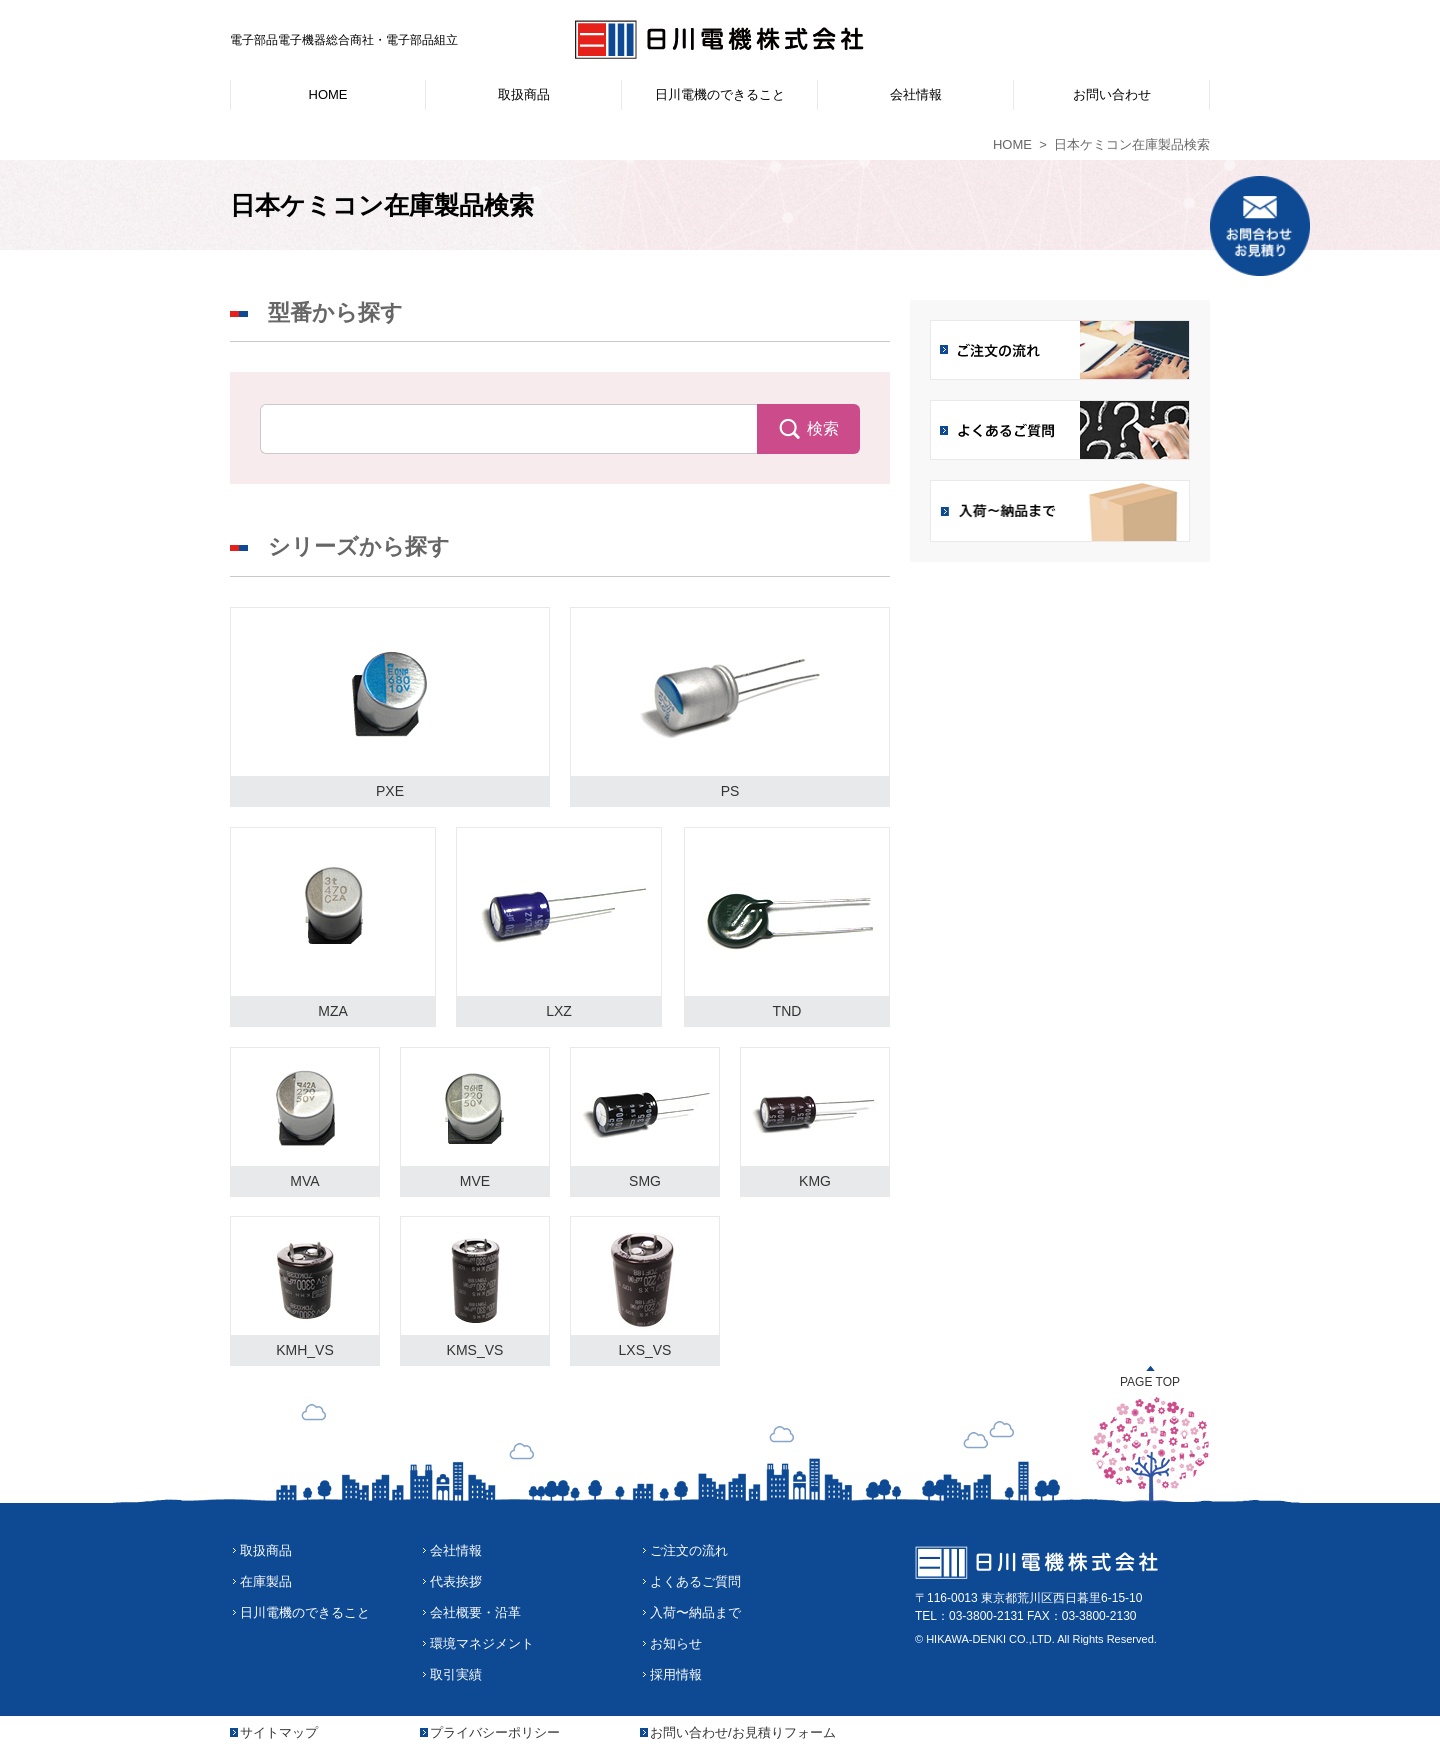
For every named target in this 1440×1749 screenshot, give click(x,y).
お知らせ (676, 1643)
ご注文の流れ (689, 1550)
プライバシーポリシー (495, 1732)
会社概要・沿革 (475, 1612)
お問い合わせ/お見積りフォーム (743, 1732)
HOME (1012, 144)
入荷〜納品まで (695, 1612)
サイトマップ (279, 1732)
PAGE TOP (1150, 1382)
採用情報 (676, 1674)
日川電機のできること (305, 1612)
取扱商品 (266, 1550)
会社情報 (456, 1550)
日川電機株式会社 (720, 39)
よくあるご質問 (695, 1581)
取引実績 (456, 1674)
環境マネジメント (482, 1643)
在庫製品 (266, 1581)
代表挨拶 (456, 1581)
